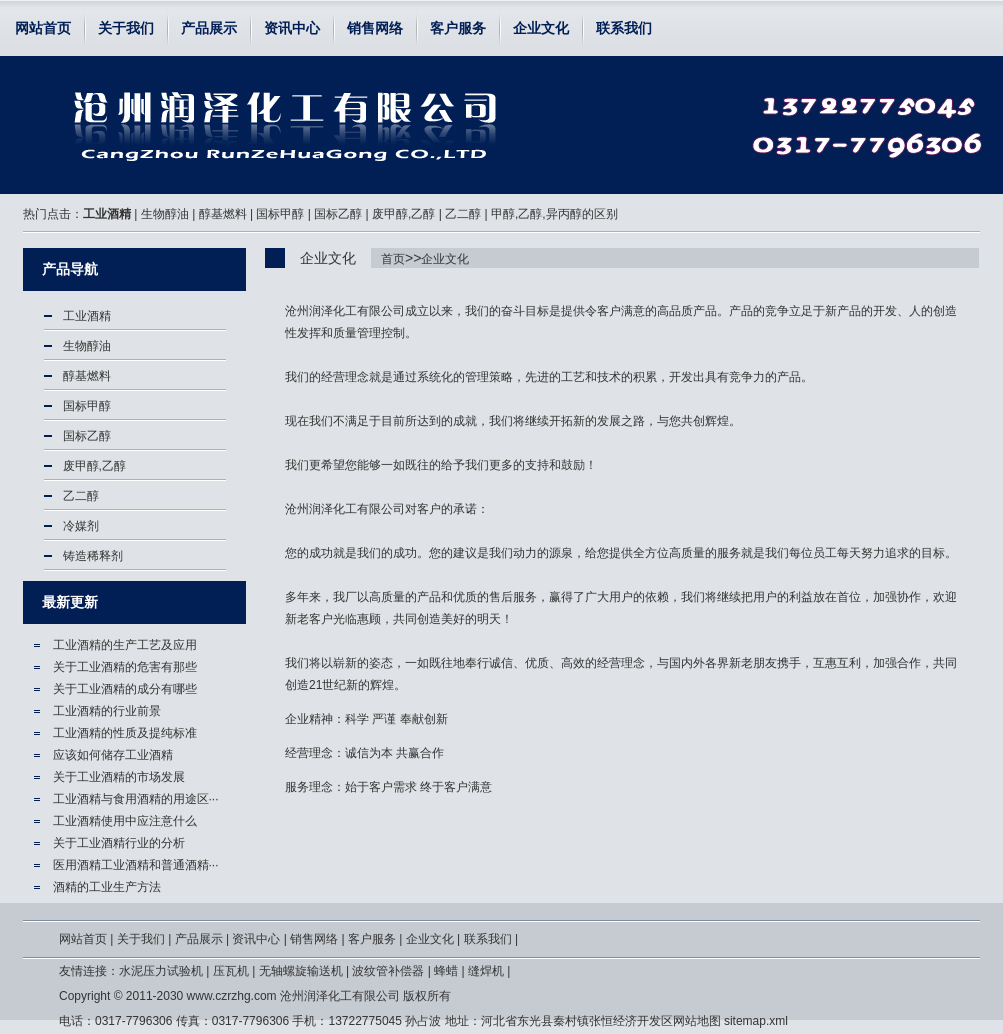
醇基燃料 (223, 214)
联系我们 (624, 28)
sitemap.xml (756, 1021)
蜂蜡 (446, 971)
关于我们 (126, 28)
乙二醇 (463, 214)
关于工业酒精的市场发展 (119, 777)
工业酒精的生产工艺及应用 (125, 645)
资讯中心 (292, 28)
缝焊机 (486, 971)
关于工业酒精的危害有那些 (125, 667)
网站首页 (43, 28)
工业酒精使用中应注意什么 (125, 821)
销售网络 (375, 28)
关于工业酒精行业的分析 (119, 843)
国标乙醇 (338, 214)
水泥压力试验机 (161, 971)
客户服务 (458, 28)
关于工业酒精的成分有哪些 (125, 689)
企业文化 (541, 28)
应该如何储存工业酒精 (113, 755)
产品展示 (209, 28)
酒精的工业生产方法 (107, 887)
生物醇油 (165, 214)
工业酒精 (107, 214)
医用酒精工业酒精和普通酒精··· (136, 865)
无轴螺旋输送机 (301, 971)
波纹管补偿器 (388, 971)
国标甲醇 (280, 214)
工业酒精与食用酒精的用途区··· (136, 799)
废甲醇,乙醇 (403, 214)
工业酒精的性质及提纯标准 (125, 733)
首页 (393, 259)
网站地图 (697, 1021)
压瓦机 (231, 971)
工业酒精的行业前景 (107, 711)
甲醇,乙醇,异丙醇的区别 (554, 214)
